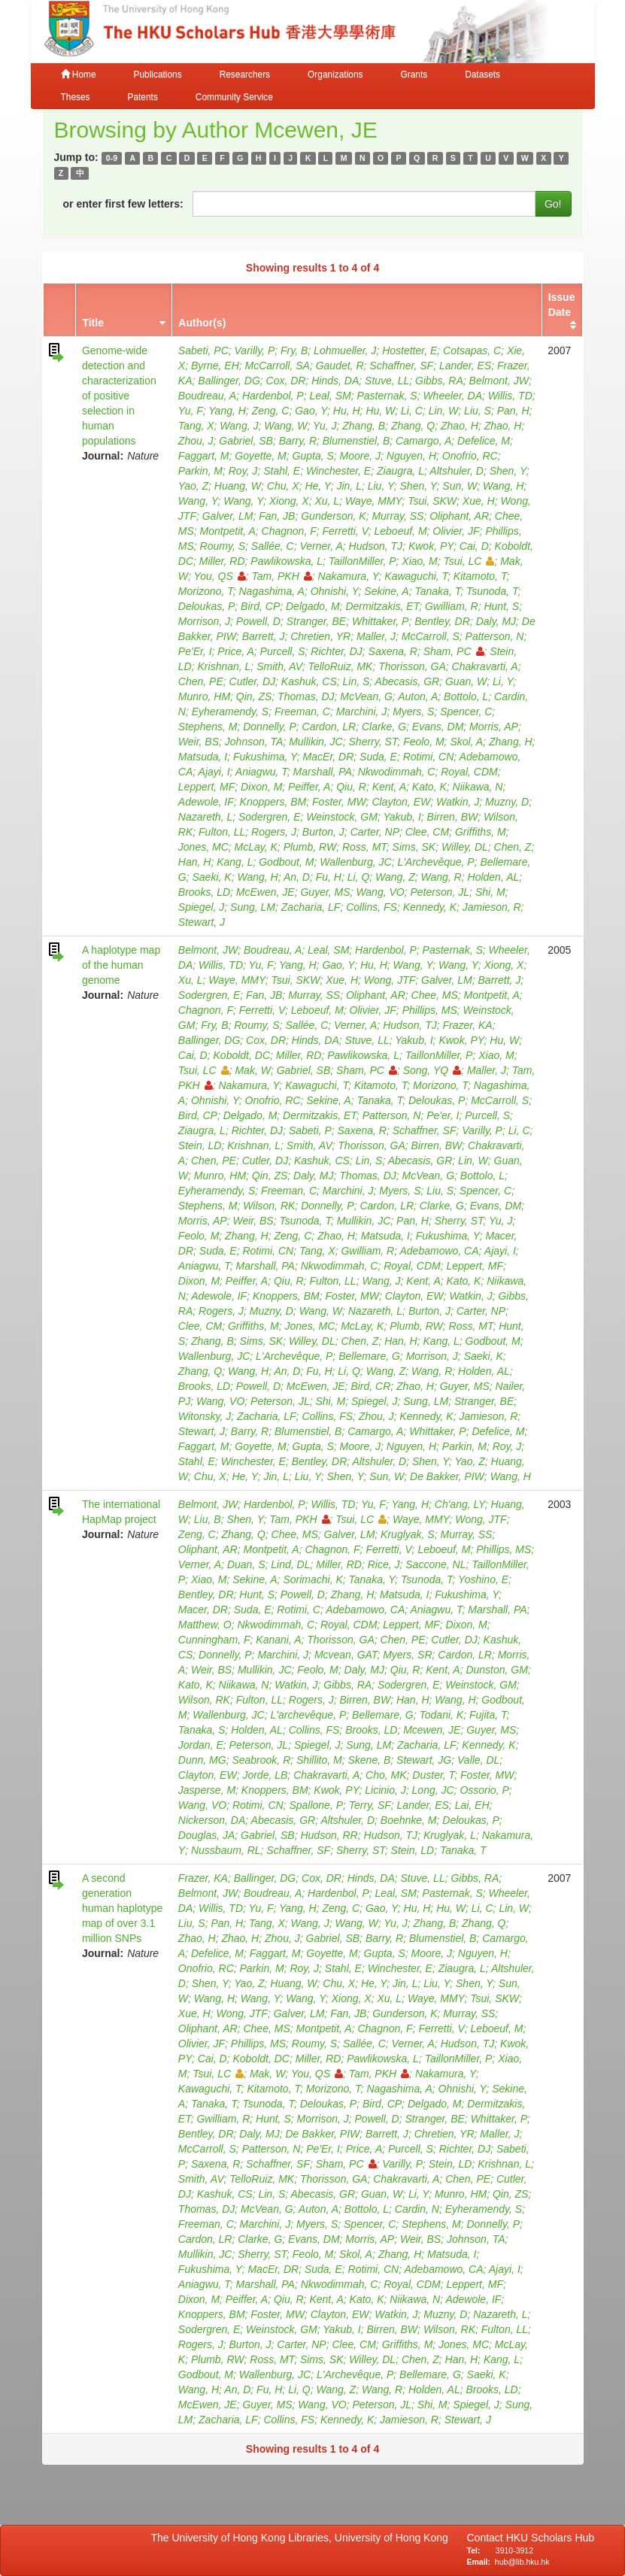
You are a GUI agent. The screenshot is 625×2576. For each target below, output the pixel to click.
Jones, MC (203, 847)
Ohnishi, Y (335, 591)
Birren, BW (452, 817)
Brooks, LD (204, 892)
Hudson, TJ (376, 546)
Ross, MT (364, 847)
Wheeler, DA (452, 396)
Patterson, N (495, 636)
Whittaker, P (380, 621)
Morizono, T (205, 591)
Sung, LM (252, 907)
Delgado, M (313, 606)
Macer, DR (203, 1610)
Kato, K (429, 787)
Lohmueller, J (345, 350)
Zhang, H (510, 742)
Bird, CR (370, 1386)
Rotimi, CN (428, 757)
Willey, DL (464, 847)
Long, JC (433, 1790)
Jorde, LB (264, 1775)
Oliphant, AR (459, 516)
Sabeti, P (310, 1130)
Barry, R (298, 441)
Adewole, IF (206, 802)
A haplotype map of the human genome (121, 965)
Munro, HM (204, 696)
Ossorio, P (484, 1790)
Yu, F (190, 411)
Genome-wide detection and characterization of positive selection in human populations (119, 395)
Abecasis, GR (407, 681)
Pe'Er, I (195, 651)
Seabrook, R (261, 1760)
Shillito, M (319, 1760)
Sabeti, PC (203, 350)
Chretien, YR (320, 636)
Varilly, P (255, 350)
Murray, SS (397, 516)
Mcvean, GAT (346, 1655)
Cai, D (474, 546)
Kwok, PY (431, 546)
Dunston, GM (496, 1670)
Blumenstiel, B (356, 441)
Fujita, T (488, 1715)
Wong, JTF (389, 980)
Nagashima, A (271, 591)
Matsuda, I (202, 757)
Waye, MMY (373, 501)
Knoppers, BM (273, 802)
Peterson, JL (439, 892)
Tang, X (196, 426)
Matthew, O (205, 1625)
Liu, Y (381, 486)
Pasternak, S (386, 396)
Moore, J (360, 456)
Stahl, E (281, 471)
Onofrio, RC (470, 456)
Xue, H (479, 501)
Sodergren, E (269, 817)
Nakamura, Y (348, 576)
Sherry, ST (373, 742)
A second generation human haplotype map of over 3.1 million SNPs (122, 1908)
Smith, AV (279, 666)
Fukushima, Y (265, 757)
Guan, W (466, 681)
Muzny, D (507, 802)
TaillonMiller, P (362, 561)
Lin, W (444, 411)
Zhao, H (459, 426)
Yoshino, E (483, 1579)
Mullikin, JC (316, 742)
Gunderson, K (333, 516)
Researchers (245, 74)
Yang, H (227, 411)
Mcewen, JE (431, 1730)
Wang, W (285, 426)
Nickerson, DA (211, 1820)
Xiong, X (289, 501)
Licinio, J (385, 1790)
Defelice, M (483, 441)
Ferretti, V (346, 531)
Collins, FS (371, 907)
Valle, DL (478, 1760)
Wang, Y (198, 501)
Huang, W (237, 486)
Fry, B (294, 350)
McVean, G (366, 696)
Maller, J (376, 636)
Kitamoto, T (480, 576)
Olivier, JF (455, 531)
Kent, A (389, 787)
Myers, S (413, 711)
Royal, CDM (469, 772)
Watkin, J (457, 802)
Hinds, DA (335, 381)
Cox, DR (286, 381)
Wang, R (441, 877)
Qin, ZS (254, 696)
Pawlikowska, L (286, 561)
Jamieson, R (492, 907)
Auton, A (418, 696)
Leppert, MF (206, 787)
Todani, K (442, 1715)
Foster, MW (339, 802)
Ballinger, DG (228, 381)
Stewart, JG (423, 1760)
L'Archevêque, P (435, 862)
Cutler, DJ (252, 681)
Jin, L (348, 486)
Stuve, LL (387, 381)
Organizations (335, 74)
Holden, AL (494, 877)
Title (93, 323)
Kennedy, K (430, 907)
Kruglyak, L (449, 1835)
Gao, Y (311, 411)
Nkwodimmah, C (396, 772)
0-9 (111, 157)
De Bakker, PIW (447, 1476)
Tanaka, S (202, 1730)
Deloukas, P (206, 606)
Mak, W (252, 1070)
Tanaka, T (437, 591)
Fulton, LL (222, 832)
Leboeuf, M (401, 531)
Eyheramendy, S (230, 711)
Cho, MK (386, 1775)
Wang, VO (380, 892)
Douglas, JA (206, 1835)
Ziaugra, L (400, 471)
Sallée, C (272, 546)
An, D (297, 877)
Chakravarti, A (485, 666)
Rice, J (384, 1564)
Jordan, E (200, 1745)
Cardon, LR (329, 727)
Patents (143, 97)
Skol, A (466, 742)
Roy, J (243, 471)
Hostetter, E (409, 350)
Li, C (412, 411)
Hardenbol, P (273, 396)
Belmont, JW (499, 381)
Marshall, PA (322, 772)
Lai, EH (472, 1805)
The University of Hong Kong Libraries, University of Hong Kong (302, 2538)
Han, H (194, 862)
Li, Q (358, 877)
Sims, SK (414, 847)
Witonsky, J (204, 1416)
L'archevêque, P (309, 1715)
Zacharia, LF (311, 907)
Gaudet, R (340, 366)
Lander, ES (465, 366)
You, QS (220, 576)
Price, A (235, 651)
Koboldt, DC (242, 1055)
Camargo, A (423, 441)
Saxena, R (393, 651)
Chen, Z (513, 847)
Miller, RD (222, 561)
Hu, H (346, 411)
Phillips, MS (429, 1010)
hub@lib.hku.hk (522, 2561)
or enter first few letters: (123, 204)
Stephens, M (208, 727)
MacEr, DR (328, 757)
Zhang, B (363, 426)
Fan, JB (277, 516)
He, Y (317, 486)
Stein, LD (200, 1145)
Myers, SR (407, 1655)
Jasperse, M (206, 1790)
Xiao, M (419, 561)
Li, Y (503, 681)
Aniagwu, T (261, 772)
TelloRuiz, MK (340, 666)
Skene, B (369, 1760)
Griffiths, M (480, 832)
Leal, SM (329, 396)
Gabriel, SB (246, 441)
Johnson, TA (254, 742)
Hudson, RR (328, 1835)
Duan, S (246, 1564)
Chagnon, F (289, 531)
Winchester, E (338, 471)
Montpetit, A (228, 531)
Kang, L (235, 862)
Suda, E (378, 757)
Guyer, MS (325, 892)
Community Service (234, 97)
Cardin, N (417, 2209)
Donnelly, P (269, 727)
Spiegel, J (201, 907)
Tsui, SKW (432, 501)
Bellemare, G (369, 1356)
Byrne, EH (215, 366)
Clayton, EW (401, 802)
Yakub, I (401, 817)
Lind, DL (290, 1564)
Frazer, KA (468, 1025)
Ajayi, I (214, 772)
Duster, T (433, 1775)
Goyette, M (260, 456)
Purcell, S (282, 651)
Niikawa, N (478, 787)
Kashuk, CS (309, 681)
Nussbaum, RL (226, 1850)
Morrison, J (204, 621)
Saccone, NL (435, 1564)
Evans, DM (437, 727)
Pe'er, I (442, 1115)
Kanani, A (278, 1640)
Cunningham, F (214, 1640)
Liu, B (207, 1519)
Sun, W (459, 486)
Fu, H (328, 877)
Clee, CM (427, 832)
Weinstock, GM (342, 817)
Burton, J (323, 832)
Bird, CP (260, 606)
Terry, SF (370, 1805)
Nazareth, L (205, 817)
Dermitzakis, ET (382, 606)
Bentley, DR (442, 621)
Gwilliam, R (451, 606)
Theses (75, 97)
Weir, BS (198, 742)
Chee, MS (434, 995)
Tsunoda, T (492, 591)
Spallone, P (316, 1805)
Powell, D (258, 621)
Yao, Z (193, 486)
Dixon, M (261, 787)
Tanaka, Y (372, 1579)
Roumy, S (222, 546)
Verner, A (320, 546)
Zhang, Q (413, 426)
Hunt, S (501, 606)
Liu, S (477, 411)
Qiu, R (351, 787)
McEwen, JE (265, 892)
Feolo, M (423, 742)
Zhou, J (196, 441)
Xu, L (326, 501)
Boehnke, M (409, 1820)
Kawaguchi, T (416, 576)
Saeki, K (212, 877)
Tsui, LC (469, 561)
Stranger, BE (316, 621)
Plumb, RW (310, 847)
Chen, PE (200, 681)
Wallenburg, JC (355, 862)
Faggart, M (203, 456)
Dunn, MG (202, 1760)
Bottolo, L (466, 696)
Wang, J (239, 426)
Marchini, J (361, 711)
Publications (158, 74)
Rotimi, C (298, 1610)
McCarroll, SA (277, 366)
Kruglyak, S (408, 1534)
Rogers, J (273, 832)
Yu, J (324, 426)
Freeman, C (302, 711)
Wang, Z (395, 877)
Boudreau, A (207, 396)
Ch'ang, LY (460, 1504)
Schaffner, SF (401, 366)
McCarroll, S (431, 636)
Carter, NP (374, 832)
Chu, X (283, 486)
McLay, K (256, 847)
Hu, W (380, 411)
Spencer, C (466, 711)
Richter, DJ (336, 651)
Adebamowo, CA (438, 1251)
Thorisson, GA (411, 666)
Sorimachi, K (312, 1579)
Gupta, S (313, 456)
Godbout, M (286, 862)
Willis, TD (510, 396)
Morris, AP (493, 727)
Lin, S (356, 681)
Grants (413, 74)
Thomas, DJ (306, 696)
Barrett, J (263, 636)
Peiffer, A (309, 787)
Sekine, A (386, 591)
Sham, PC (453, 651)
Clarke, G (384, 727)
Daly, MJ (496, 621)
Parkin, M (200, 471)
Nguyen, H (411, 456)
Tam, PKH (282, 576)
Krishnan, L (224, 666)
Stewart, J (201, 922)
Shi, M (490, 892)
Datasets (482, 74)
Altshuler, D (456, 471)
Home (78, 74)
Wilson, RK (269, 1206)
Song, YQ (432, 1070)
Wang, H (503, 486)
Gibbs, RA (439, 381)
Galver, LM (227, 516)
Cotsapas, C (472, 350)
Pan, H (513, 411)
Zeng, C (271, 411)
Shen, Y (508, 471)
